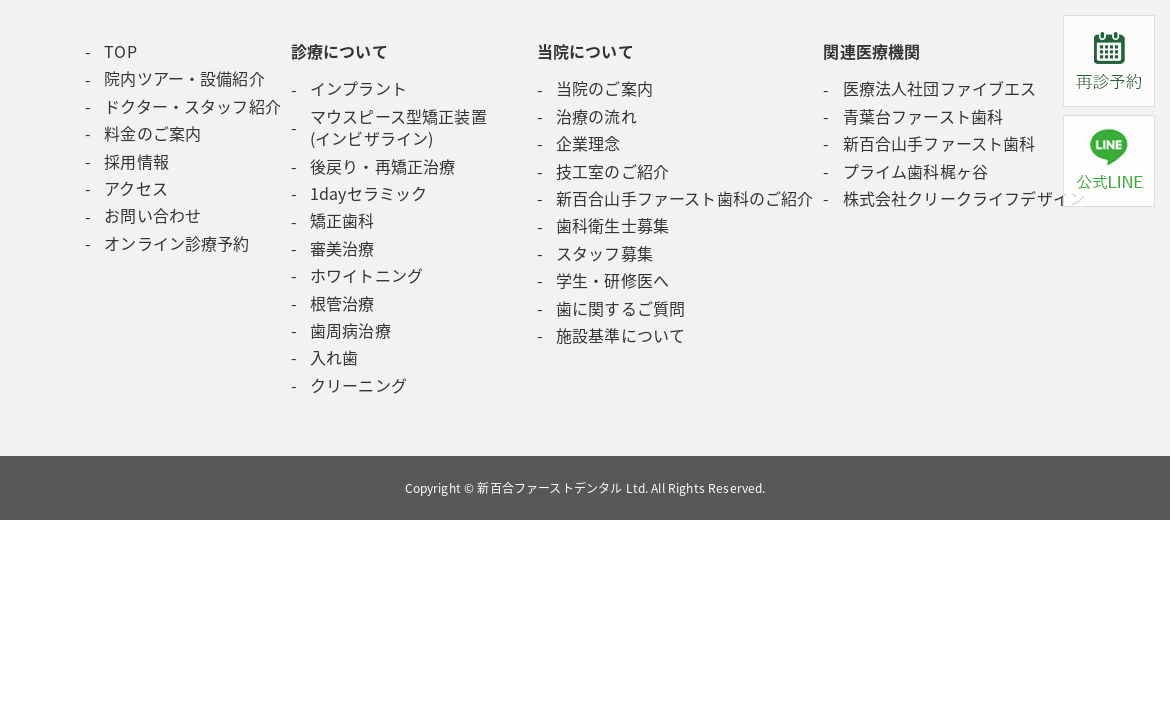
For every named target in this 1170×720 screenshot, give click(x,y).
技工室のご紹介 (612, 171)
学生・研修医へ (612, 280)
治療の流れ (596, 116)
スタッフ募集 (604, 253)
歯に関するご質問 (620, 308)
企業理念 (588, 143)
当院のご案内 (604, 88)
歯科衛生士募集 (612, 225)
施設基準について (620, 335)
